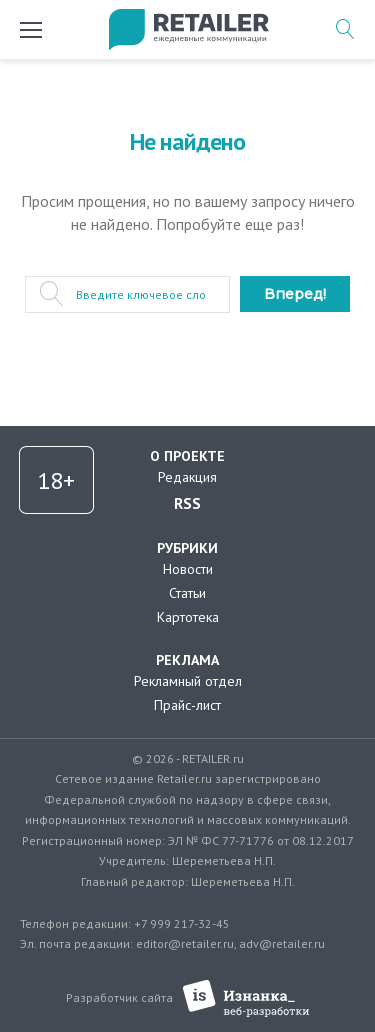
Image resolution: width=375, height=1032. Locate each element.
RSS (187, 503)
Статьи (187, 593)
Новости (188, 569)
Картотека (188, 617)
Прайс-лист (187, 705)
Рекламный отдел (188, 681)
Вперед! (295, 294)
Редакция (187, 477)
